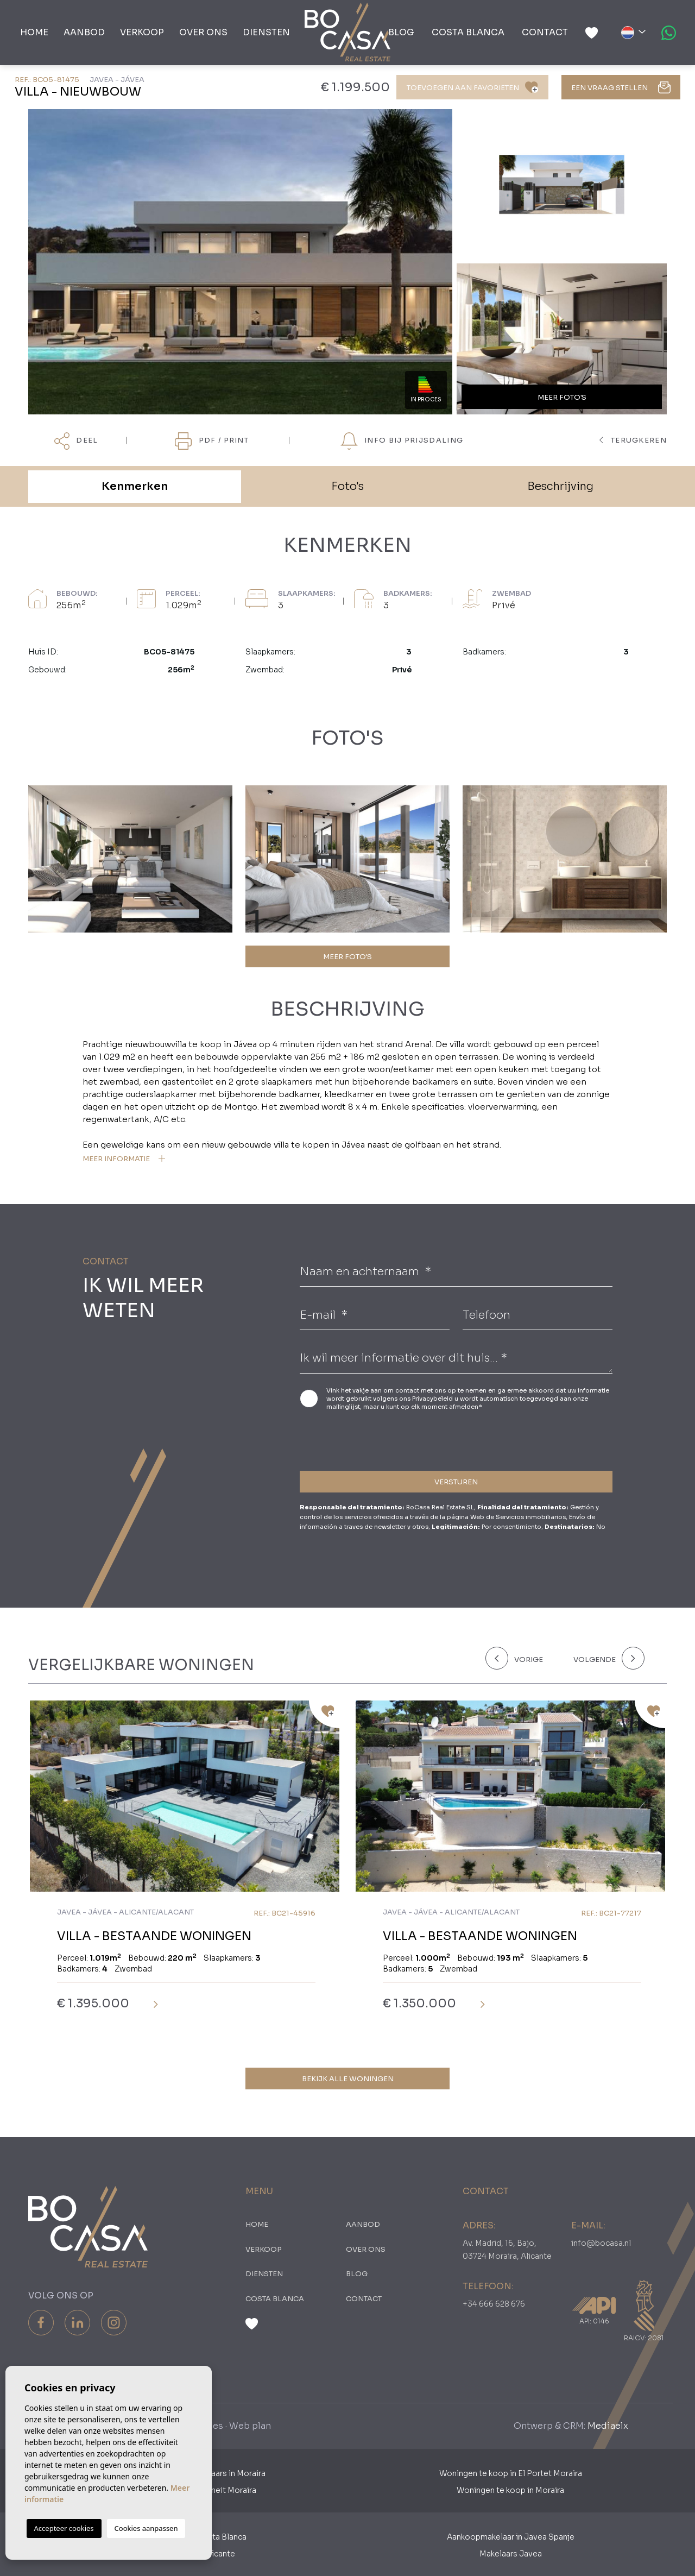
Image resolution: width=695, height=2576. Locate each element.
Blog (401, 32)
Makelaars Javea (510, 2554)
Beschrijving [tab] (560, 486)
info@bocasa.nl (601, 2243)
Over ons (203, 32)
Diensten (266, 32)
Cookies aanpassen (146, 2528)
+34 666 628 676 (494, 2304)
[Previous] (523, 1658)
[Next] (607, 1658)
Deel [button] (76, 441)
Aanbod (84, 32)
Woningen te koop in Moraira (510, 2490)
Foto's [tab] (347, 486)
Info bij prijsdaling (401, 441)
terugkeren (633, 440)
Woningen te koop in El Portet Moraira (510, 2473)
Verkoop (142, 32)
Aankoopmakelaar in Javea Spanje (510, 2537)
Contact (545, 32)
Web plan (250, 2426)
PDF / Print (212, 441)
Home (34, 32)
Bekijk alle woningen (348, 2078)
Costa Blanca (468, 32)
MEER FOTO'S (347, 956)
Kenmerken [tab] (135, 486)
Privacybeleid (433, 1398)
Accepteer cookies (64, 2528)
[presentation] (357, 1439)
